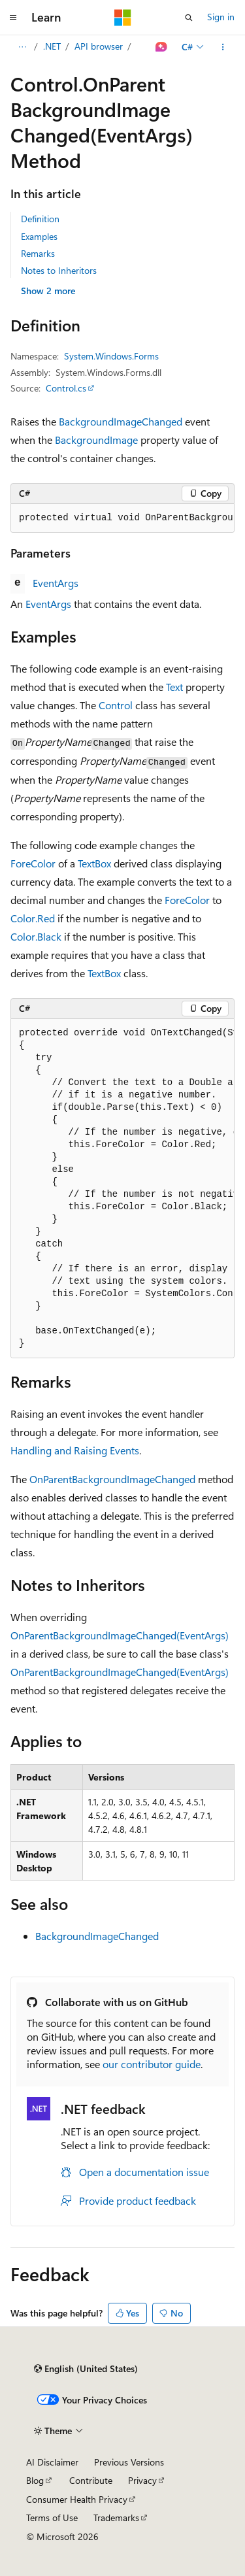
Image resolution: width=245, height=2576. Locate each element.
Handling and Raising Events (74, 1450)
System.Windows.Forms (111, 356)
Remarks (38, 253)
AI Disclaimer (52, 2462)
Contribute (90, 2480)
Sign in (221, 16)
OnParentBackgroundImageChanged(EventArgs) (119, 1635)
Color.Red (32, 918)
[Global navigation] (13, 17)
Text (174, 687)
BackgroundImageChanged (120, 421)
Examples (39, 236)
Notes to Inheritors (59, 270)
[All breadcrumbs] (21, 47)
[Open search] (189, 17)
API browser (98, 46)
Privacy (142, 2480)
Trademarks (116, 2517)
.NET (52, 46)
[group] (122, 518)
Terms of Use (52, 2517)
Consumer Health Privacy (76, 2499)
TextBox (94, 863)
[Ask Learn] (161, 47)
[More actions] (223, 47)
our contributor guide (152, 2064)
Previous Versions (129, 2462)
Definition (40, 218)
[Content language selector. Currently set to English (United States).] (86, 2368)
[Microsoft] (122, 17)
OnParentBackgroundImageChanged (112, 1479)
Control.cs (66, 388)
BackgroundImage (96, 439)
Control (116, 705)
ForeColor (33, 863)
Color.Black (35, 936)
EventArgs (55, 583)
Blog (35, 2480)
